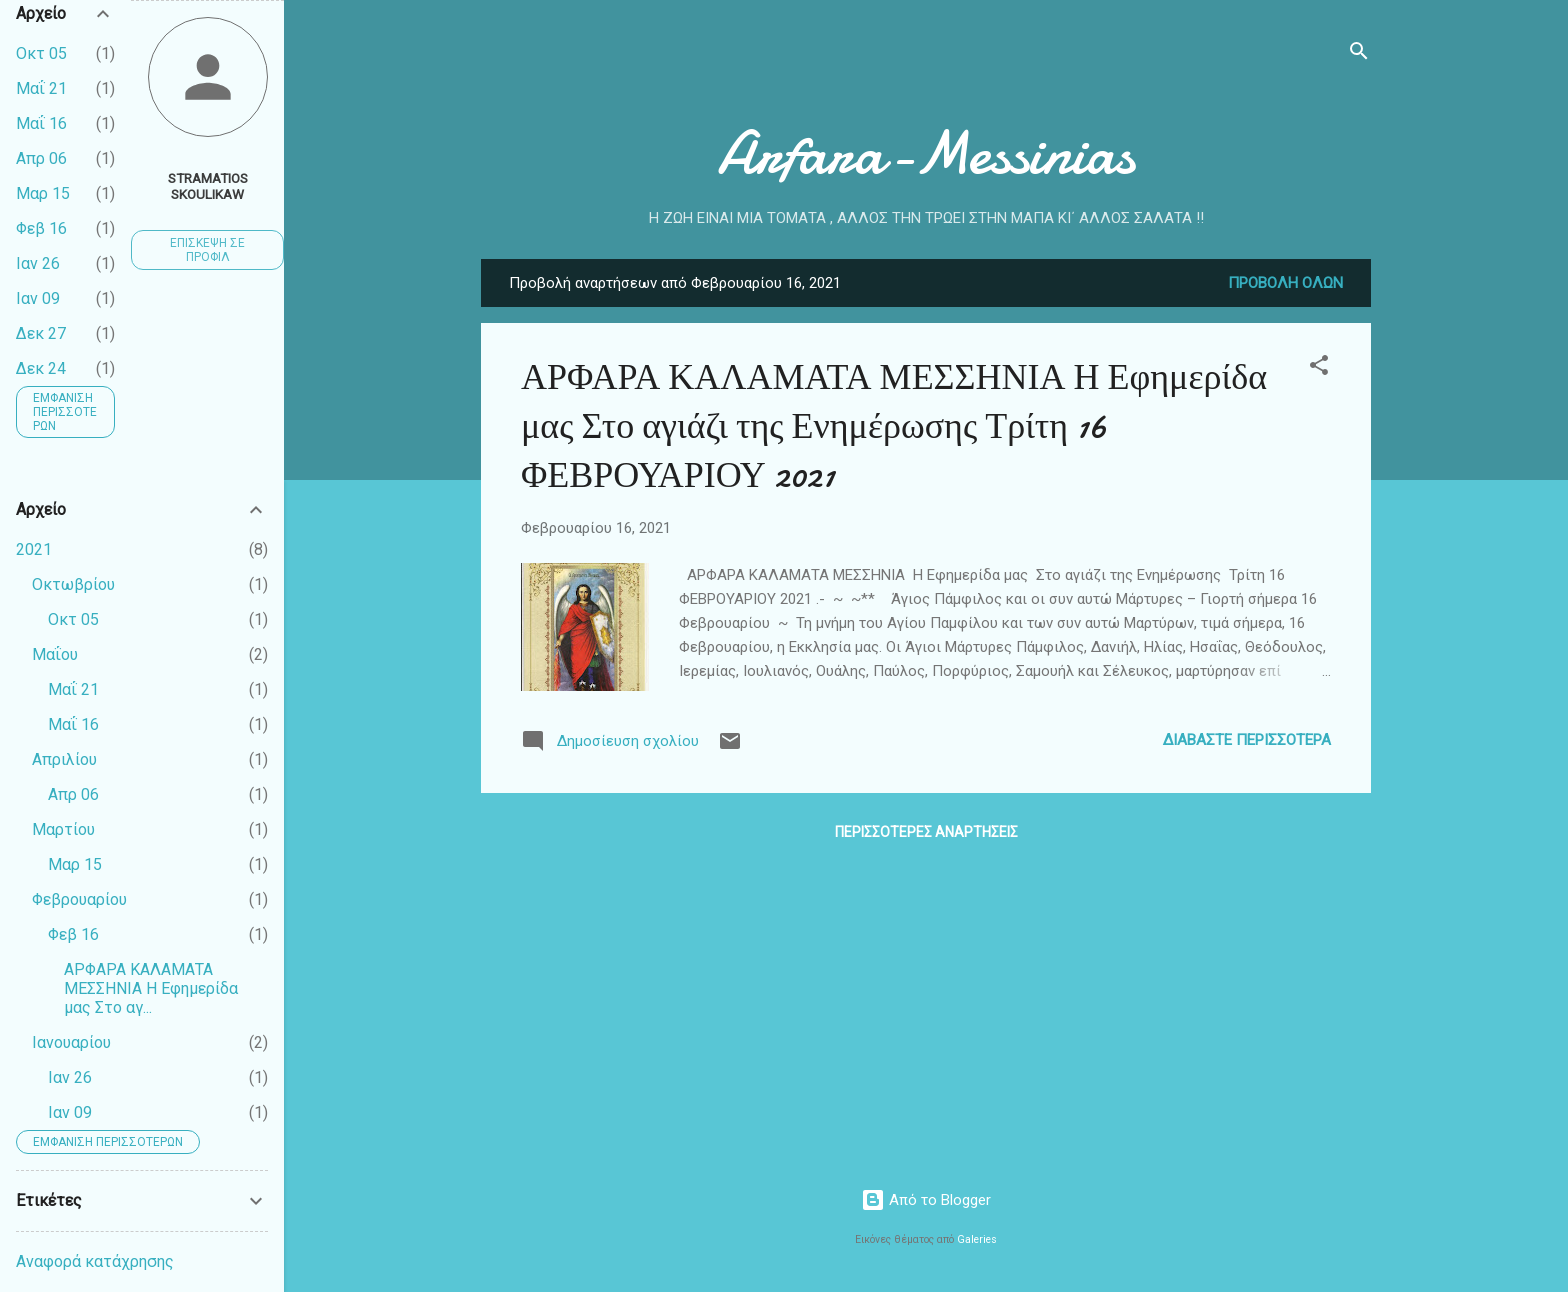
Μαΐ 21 (41, 88)
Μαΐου (55, 654)
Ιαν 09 (38, 298)
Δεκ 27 (41, 333)
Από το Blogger (926, 1200)
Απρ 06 (41, 158)
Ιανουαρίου (71, 1042)
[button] (1319, 368)
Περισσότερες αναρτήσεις (926, 832)
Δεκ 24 (41, 368)
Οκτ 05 (41, 53)
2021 (34, 549)
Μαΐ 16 (41, 123)
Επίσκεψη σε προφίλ (207, 250)
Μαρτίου (63, 829)
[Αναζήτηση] (1359, 54)
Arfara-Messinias (926, 153)
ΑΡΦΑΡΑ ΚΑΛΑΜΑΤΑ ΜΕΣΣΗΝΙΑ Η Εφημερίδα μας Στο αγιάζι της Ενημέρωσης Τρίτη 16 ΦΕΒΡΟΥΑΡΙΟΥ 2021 (894, 426)
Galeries (977, 1239)
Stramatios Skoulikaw (208, 186)
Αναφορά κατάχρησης (95, 1261)
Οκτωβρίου (73, 584)
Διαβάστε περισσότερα (1247, 740)
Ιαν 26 (38, 263)
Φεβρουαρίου (79, 899)
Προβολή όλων (1285, 283)
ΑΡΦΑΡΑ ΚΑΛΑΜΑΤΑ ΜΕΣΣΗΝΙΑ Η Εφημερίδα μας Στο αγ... (151, 988)
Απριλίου (64, 759)
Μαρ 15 (43, 193)
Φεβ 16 (41, 228)
